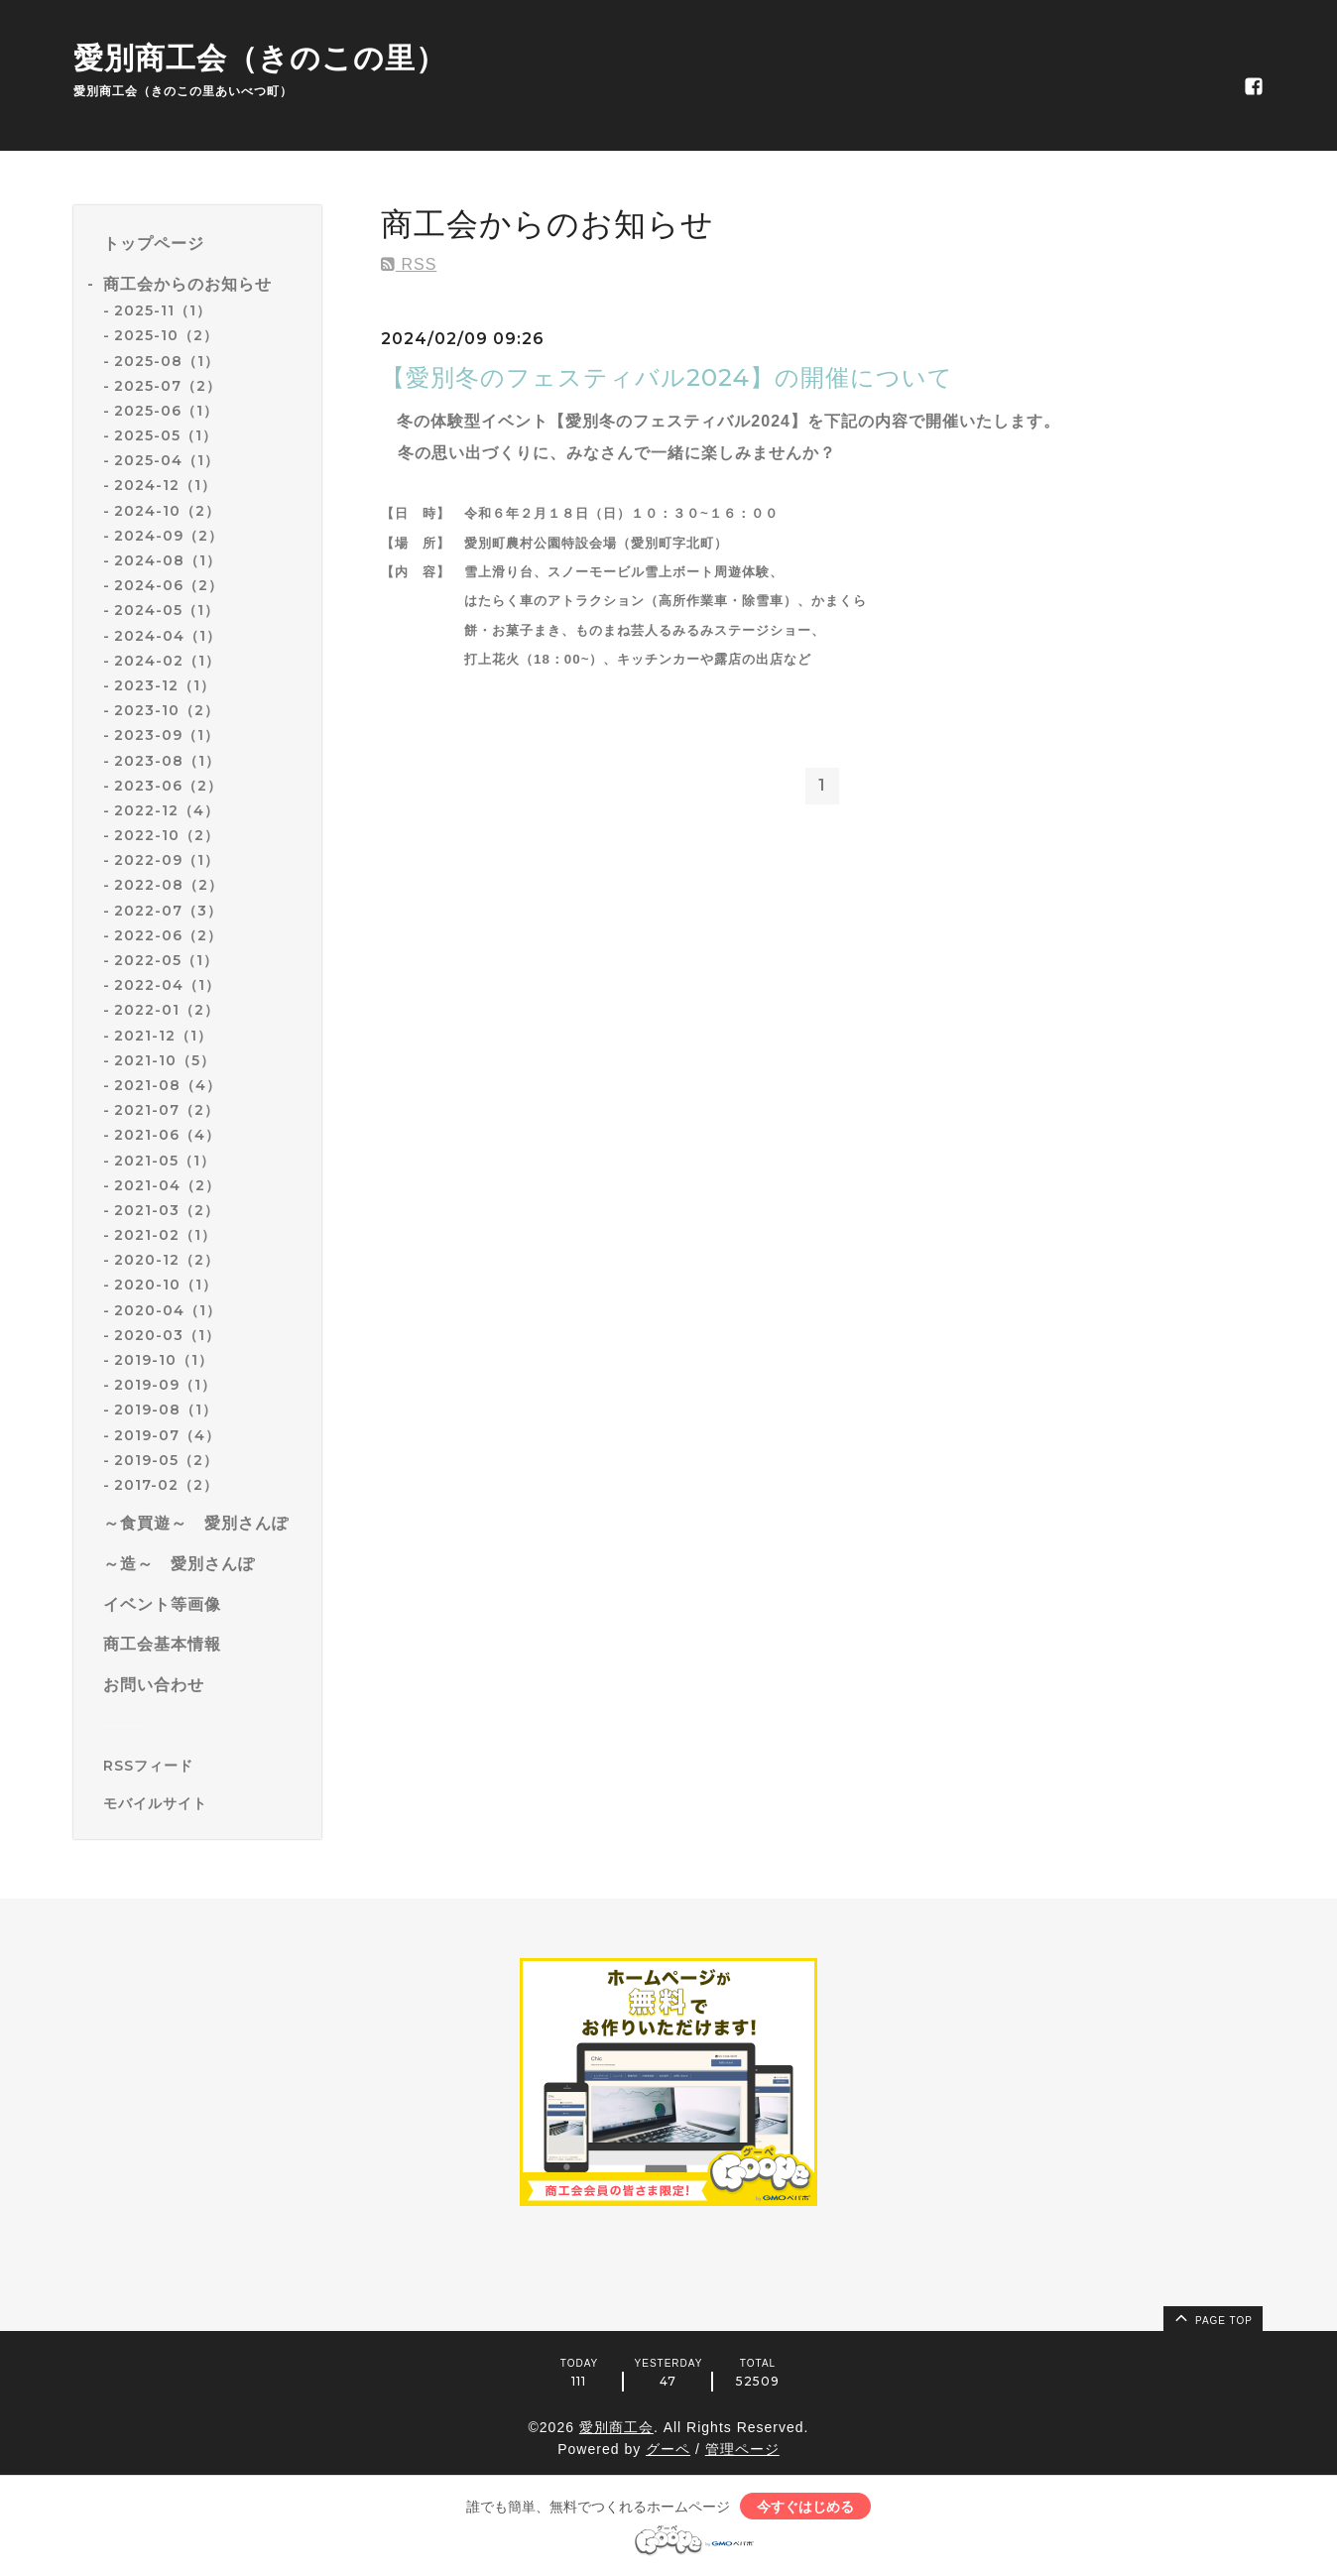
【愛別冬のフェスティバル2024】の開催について (667, 377)
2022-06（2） (168, 935)
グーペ (668, 2449)
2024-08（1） (167, 560)
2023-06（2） (168, 786)
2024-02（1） (167, 661)
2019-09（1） (165, 1385)
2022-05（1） (166, 960)
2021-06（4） (167, 1135)
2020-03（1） (167, 1335)
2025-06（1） (166, 411)
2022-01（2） (166, 1010)
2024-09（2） (168, 536)
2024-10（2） (167, 511)
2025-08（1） (166, 361)
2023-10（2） (166, 710)
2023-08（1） (167, 761)
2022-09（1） (166, 860)
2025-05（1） (165, 435)
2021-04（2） (167, 1185)
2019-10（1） (163, 1360)
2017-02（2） (166, 1485)
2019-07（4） (167, 1435)
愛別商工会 (616, 2427)
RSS (408, 264)
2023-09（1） (166, 735)
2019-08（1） (165, 1409)
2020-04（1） (167, 1310)
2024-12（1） (165, 485)
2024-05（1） (166, 610)
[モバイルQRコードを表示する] (204, 1803)
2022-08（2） (168, 885)
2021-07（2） (166, 1110)
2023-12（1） (164, 685)
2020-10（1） (165, 1284)
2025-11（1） (162, 310)
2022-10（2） (166, 835)
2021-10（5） (164, 1060)
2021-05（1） (164, 1160)
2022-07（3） (168, 911)
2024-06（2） (168, 585)
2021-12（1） (163, 1035)
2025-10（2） (166, 335)
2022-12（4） (166, 810)
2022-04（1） (167, 985)
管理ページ (742, 2449)
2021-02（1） (165, 1235)
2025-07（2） (167, 386)
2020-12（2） (166, 1260)
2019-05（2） (166, 1460)
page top (1212, 2317)
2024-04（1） (167, 636)
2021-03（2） (166, 1210)
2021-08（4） (167, 1085)
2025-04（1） (166, 460)
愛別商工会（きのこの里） (259, 58)
